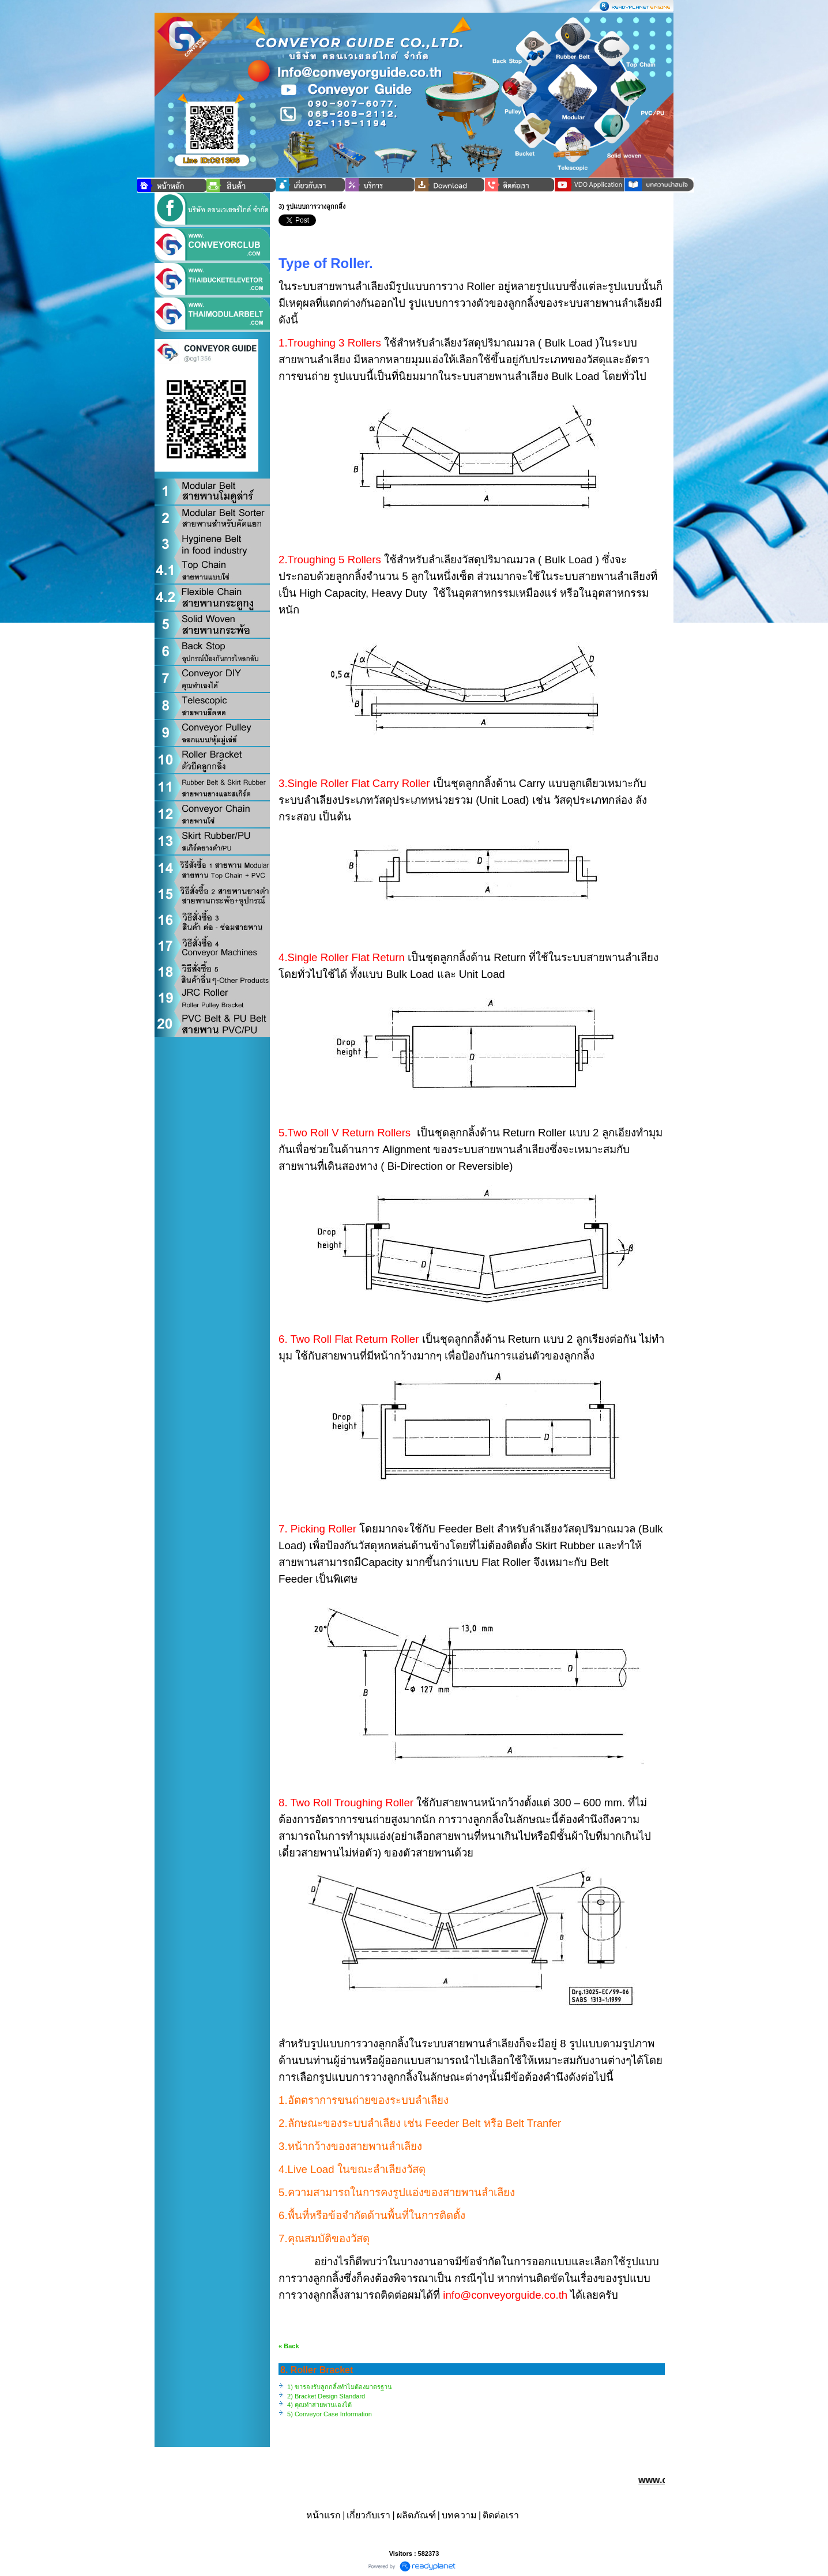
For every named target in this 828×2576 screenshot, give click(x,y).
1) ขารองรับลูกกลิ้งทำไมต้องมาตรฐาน (339, 2386)
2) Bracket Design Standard (326, 2396)
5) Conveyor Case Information (329, 2414)
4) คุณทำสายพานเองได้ (319, 2404)
